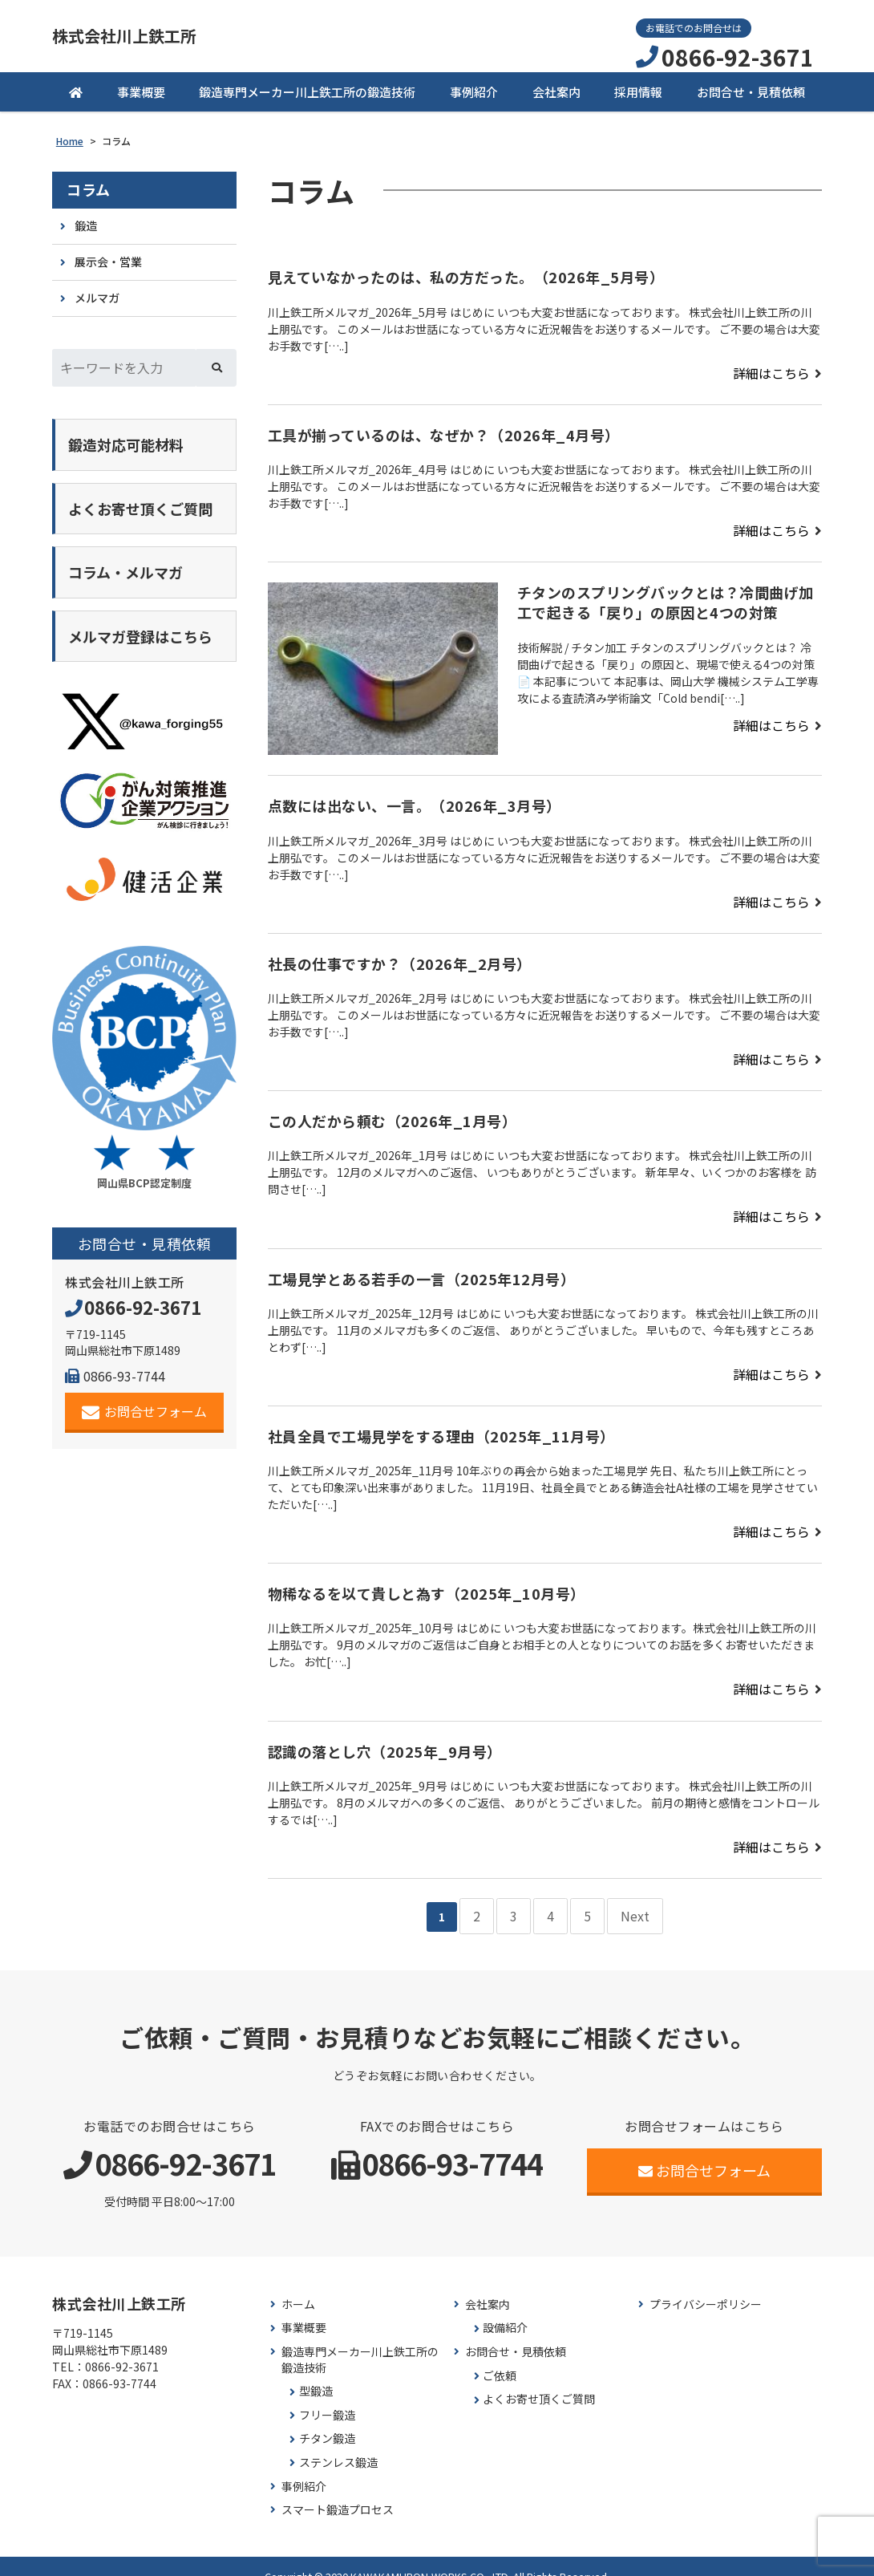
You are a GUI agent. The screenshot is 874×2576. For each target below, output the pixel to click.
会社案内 (556, 90)
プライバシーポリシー (705, 2283)
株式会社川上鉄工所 (146, 36)
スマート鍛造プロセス (337, 2489)
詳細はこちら (776, 371)
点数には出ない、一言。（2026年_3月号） (414, 800)
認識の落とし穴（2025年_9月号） (385, 1737)
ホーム (298, 2283)
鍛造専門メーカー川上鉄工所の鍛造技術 (307, 90)
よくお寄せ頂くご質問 (539, 2378)
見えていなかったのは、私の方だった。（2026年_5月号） (466, 275)
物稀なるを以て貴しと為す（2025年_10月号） (426, 1582)
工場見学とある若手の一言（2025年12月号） (422, 1269)
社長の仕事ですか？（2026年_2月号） (400, 957)
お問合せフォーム (145, 1375)
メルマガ (97, 290)
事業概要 (141, 90)
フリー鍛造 (327, 2394)
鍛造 (86, 223)
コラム (89, 187)
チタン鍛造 (327, 2417)
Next (626, 1898)
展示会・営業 (108, 257)
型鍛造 (316, 2370)
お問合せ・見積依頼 (751, 90)
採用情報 (638, 90)
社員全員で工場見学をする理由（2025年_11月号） (441, 1425)
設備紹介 (505, 2306)
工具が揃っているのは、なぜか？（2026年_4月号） (444, 430)
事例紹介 (474, 90)
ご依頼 (499, 2355)
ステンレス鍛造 (338, 2441)
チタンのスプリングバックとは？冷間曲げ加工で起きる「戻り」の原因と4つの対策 (665, 597)
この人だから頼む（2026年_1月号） (392, 1113)
